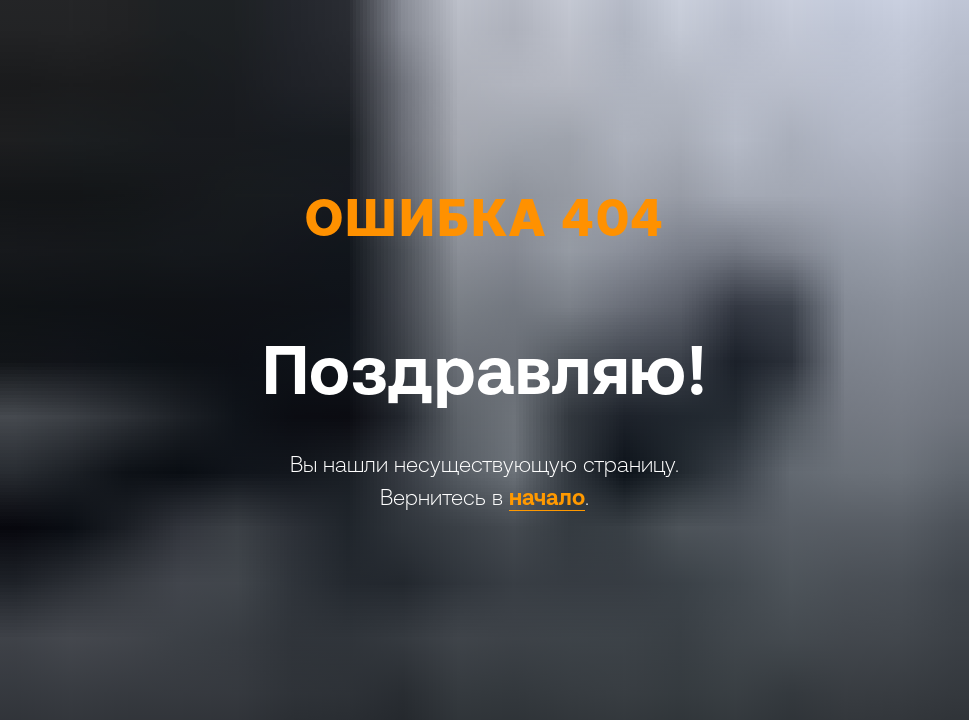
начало (547, 497)
